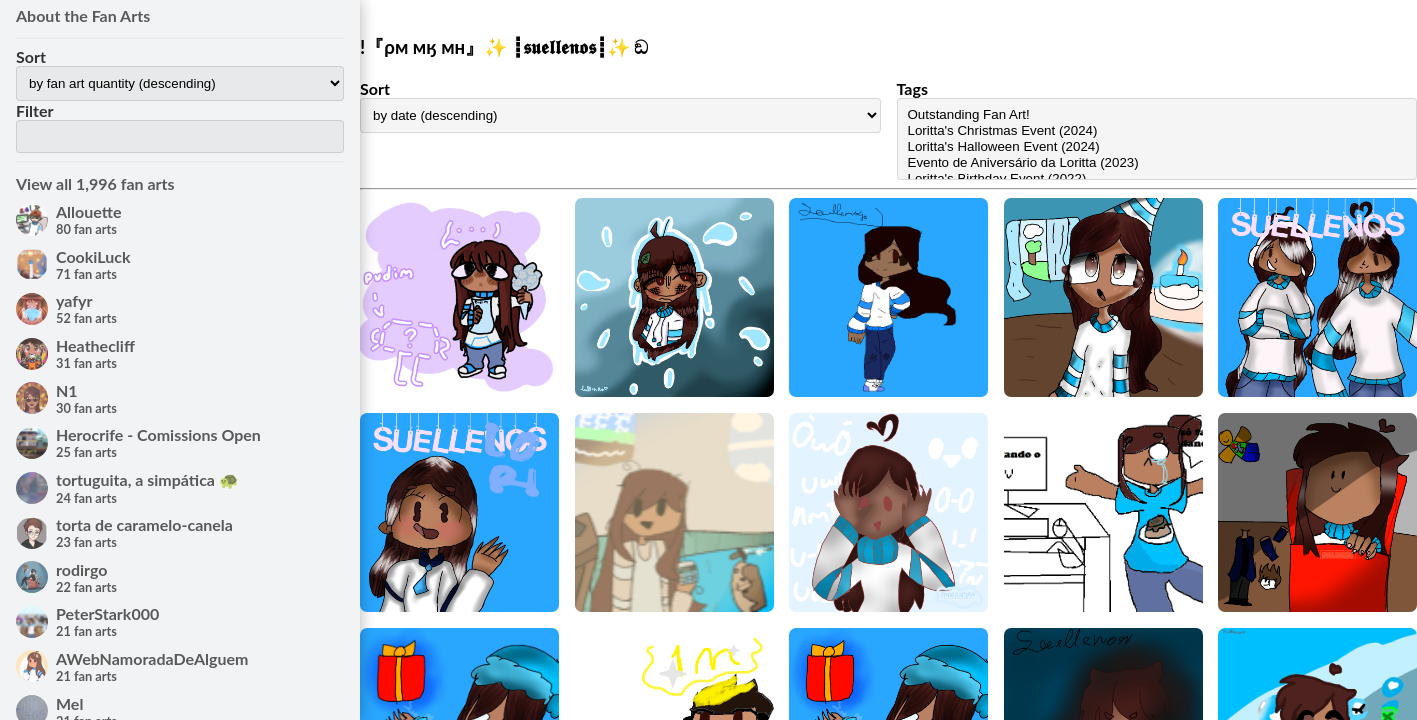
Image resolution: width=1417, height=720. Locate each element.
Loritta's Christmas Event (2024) (1157, 131)
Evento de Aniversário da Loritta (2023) (1157, 163)
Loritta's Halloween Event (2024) (1157, 147)
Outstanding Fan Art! (1157, 115)
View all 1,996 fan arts (95, 183)
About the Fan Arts (83, 15)
